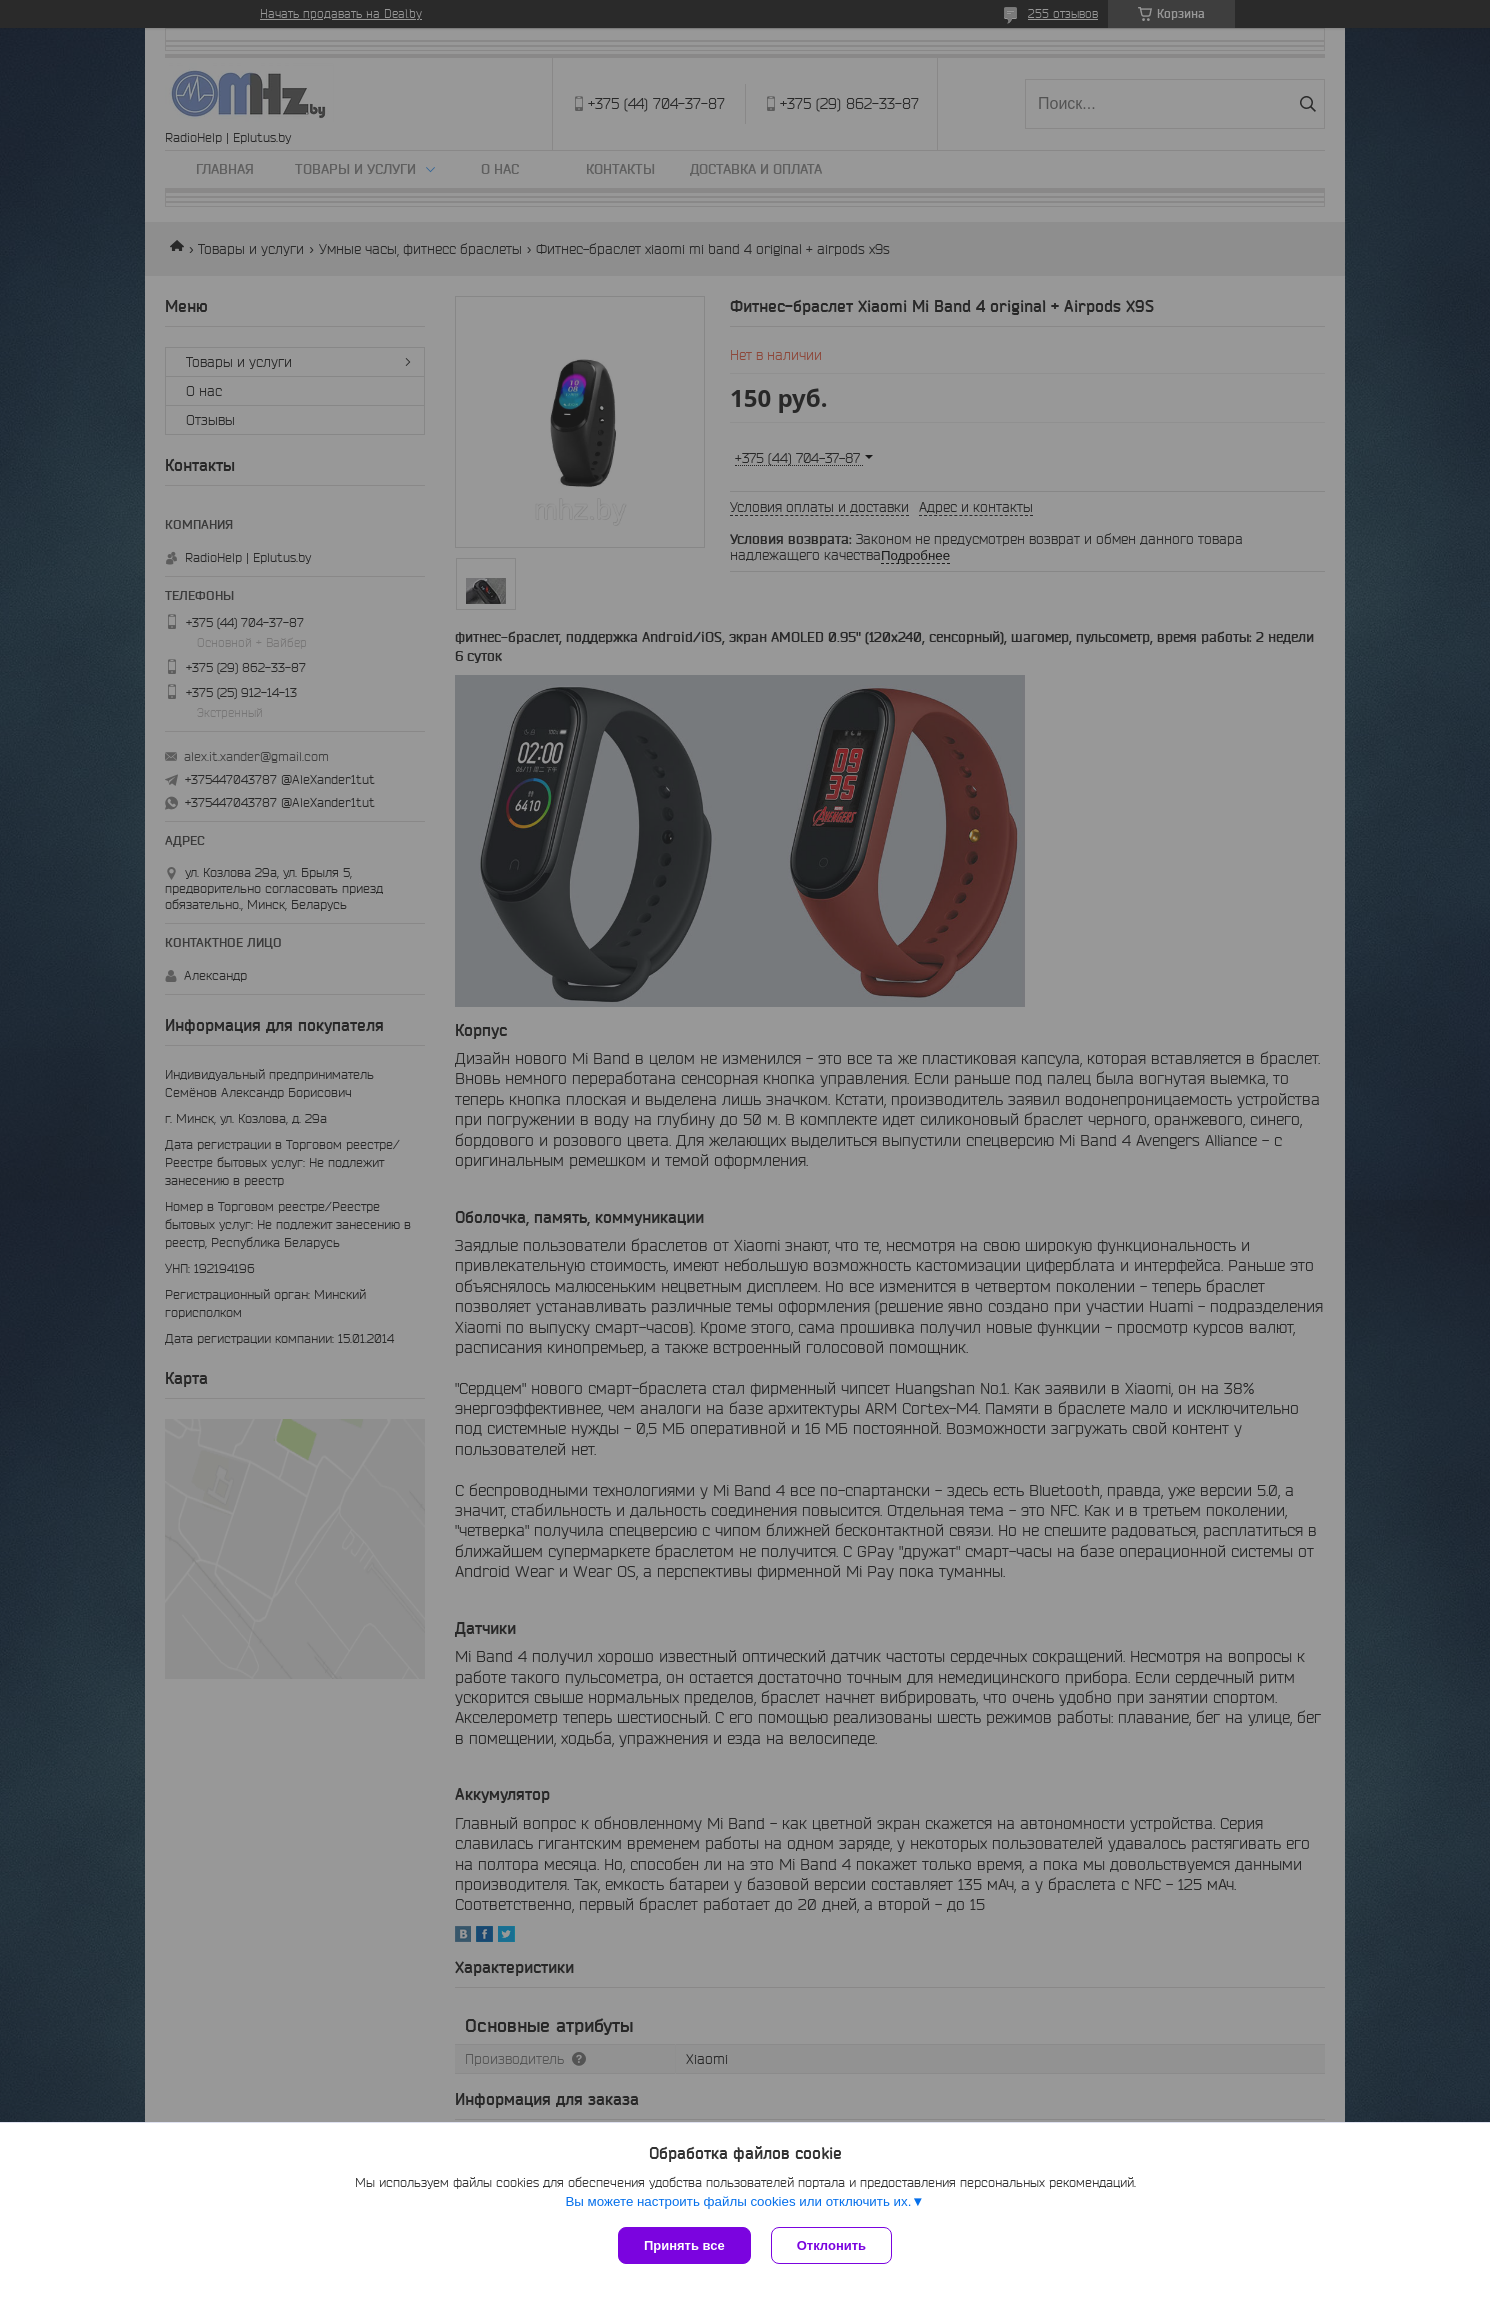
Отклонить (831, 2245)
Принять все (684, 2245)
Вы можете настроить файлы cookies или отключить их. (738, 2201)
